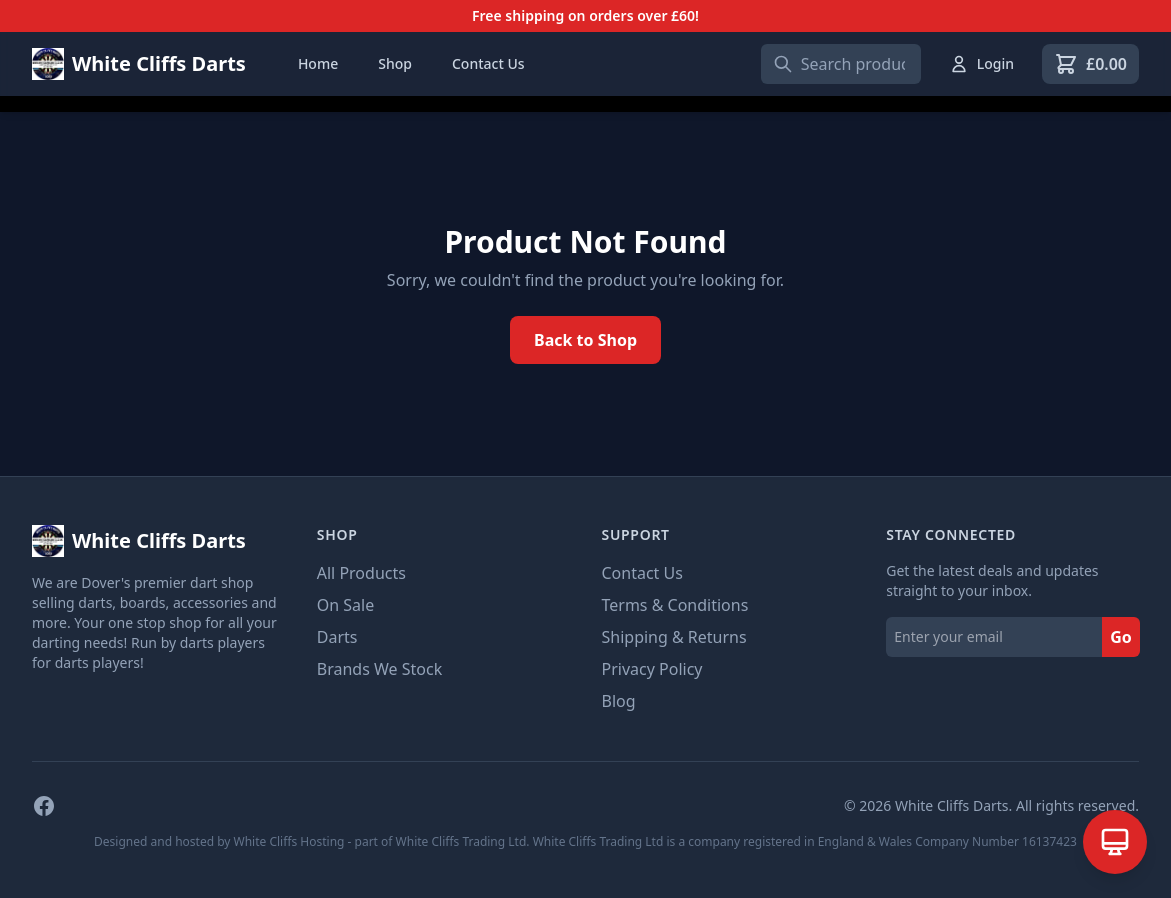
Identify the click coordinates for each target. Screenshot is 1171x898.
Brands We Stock (379, 669)
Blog (619, 701)
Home (318, 63)
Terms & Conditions (675, 605)
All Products (361, 573)
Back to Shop (585, 340)
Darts (337, 637)
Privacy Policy (652, 669)
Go (1121, 637)
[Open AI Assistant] (1115, 842)
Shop (395, 63)
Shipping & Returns (674, 637)
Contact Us (488, 63)
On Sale (345, 605)
